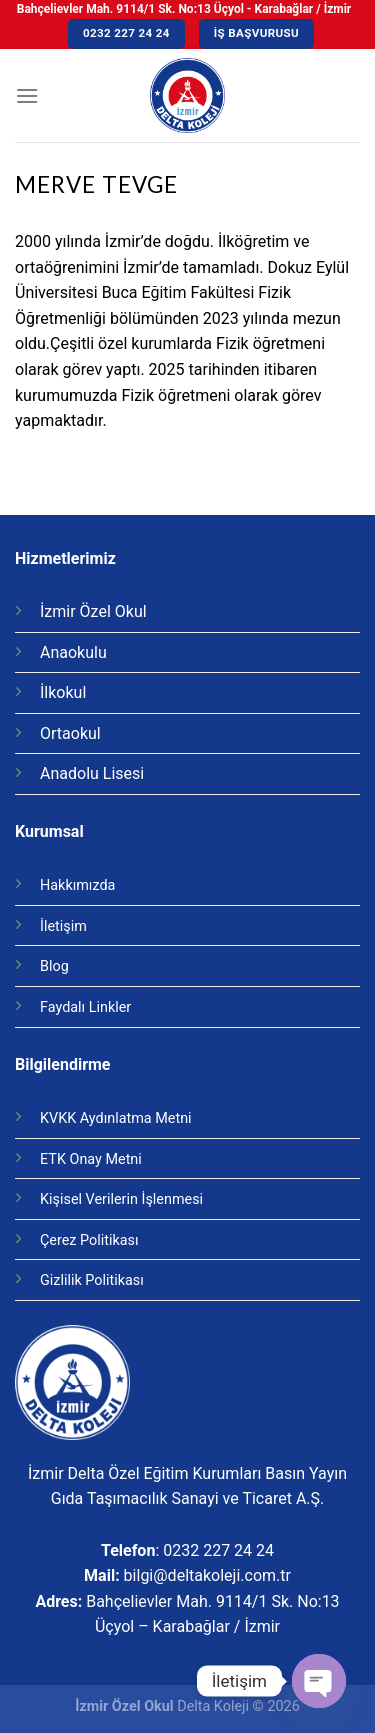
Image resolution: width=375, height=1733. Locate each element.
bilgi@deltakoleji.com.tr (207, 1575)
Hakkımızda (77, 885)
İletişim (63, 926)
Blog (54, 966)
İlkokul (63, 692)
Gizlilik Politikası (92, 1280)
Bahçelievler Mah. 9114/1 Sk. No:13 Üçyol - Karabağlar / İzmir (184, 9)
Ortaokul (70, 733)
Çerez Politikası (89, 1240)
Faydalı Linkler (85, 1007)
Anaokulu (73, 652)
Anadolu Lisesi (92, 773)
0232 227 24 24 (218, 1550)
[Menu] (27, 95)
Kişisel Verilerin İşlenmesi (121, 1199)
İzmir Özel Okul (93, 611)
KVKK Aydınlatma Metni (116, 1118)
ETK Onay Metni (91, 1159)
